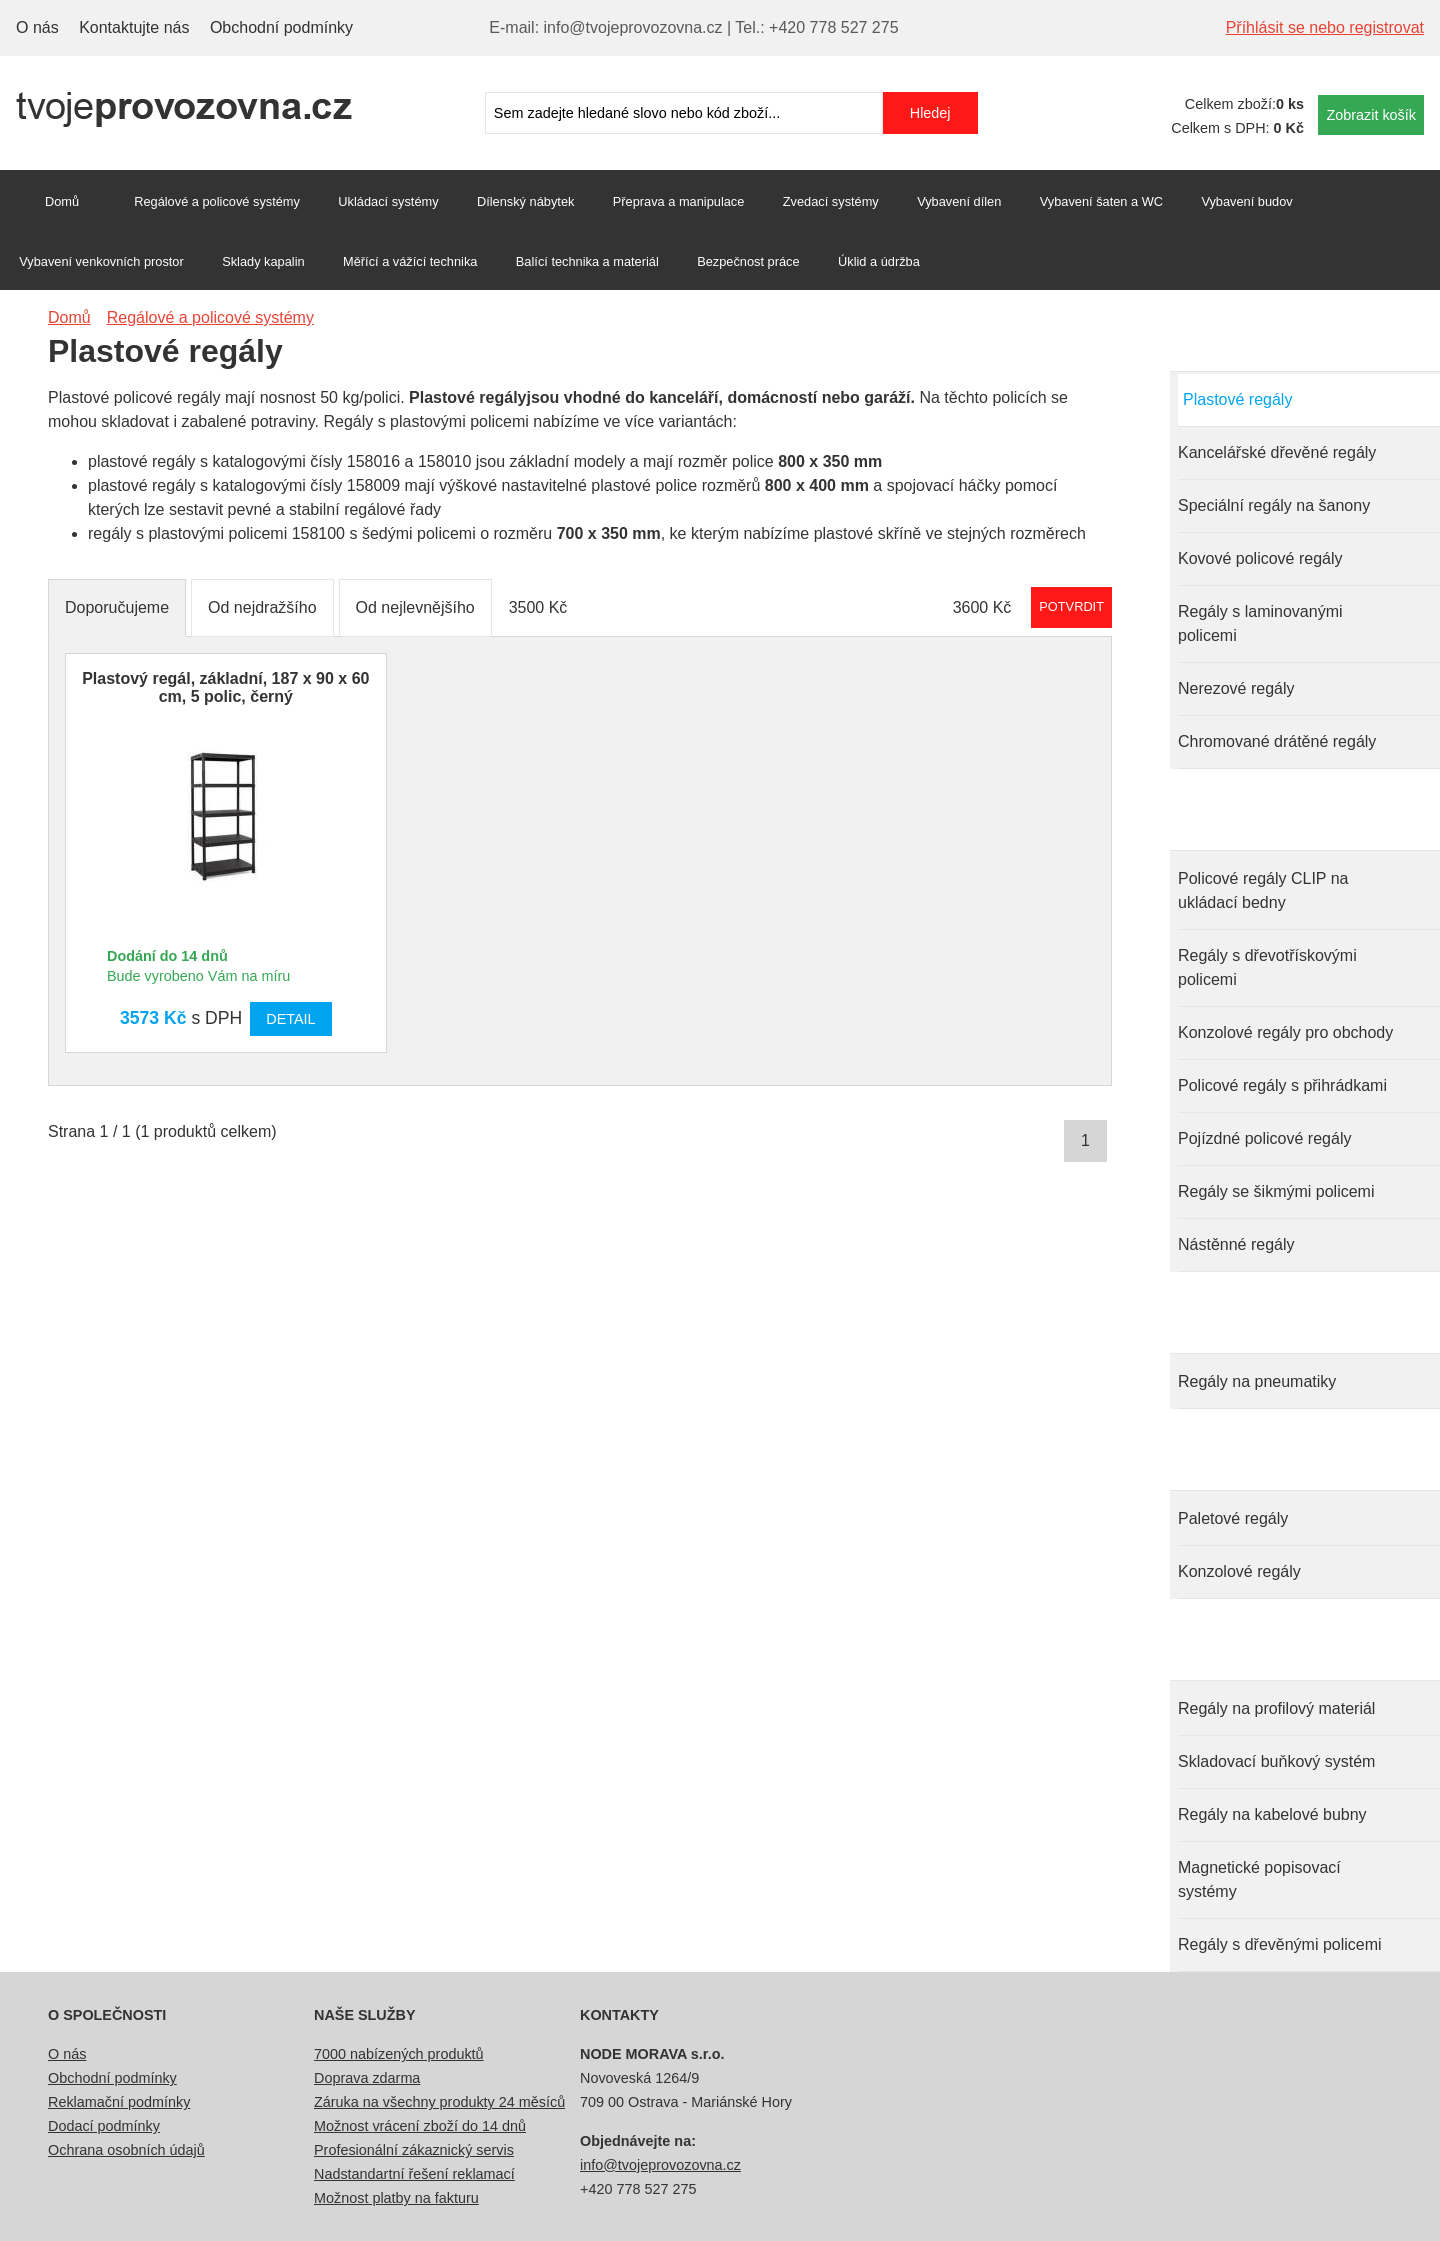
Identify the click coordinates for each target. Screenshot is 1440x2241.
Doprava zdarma (367, 2078)
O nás (37, 27)
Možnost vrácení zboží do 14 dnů (420, 2126)
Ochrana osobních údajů (126, 2150)
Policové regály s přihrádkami (1282, 1085)
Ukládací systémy (388, 201)
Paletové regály (1233, 1518)
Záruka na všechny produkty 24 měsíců (439, 2102)
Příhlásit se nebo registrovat (1325, 27)
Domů (62, 201)
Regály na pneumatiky (1257, 1381)
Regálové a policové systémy (217, 201)
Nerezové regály (1236, 688)
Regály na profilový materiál (1276, 1708)
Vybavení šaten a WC (1101, 201)
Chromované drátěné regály (1277, 741)
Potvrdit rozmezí (1071, 606)
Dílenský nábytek (525, 201)
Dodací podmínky (104, 2126)
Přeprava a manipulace (679, 201)
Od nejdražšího (262, 607)
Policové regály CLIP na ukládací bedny (1263, 890)
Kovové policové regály (1260, 558)
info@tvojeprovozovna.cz (660, 2165)
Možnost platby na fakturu (396, 2198)
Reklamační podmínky (119, 2102)
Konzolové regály (1239, 1571)
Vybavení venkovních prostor (101, 261)
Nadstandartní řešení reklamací (414, 2174)
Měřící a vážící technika (410, 261)
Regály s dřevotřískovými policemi (1267, 967)
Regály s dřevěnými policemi (1280, 1944)
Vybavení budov (1246, 201)
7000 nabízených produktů (399, 2054)
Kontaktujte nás (134, 27)
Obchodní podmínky (281, 27)
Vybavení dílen (959, 201)
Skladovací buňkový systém (1276, 1761)
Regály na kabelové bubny (1272, 1814)
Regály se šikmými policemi (1276, 1191)
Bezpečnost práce (748, 261)
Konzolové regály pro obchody (1285, 1032)
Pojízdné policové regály (1264, 1138)
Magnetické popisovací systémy (1259, 1879)
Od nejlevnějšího (415, 607)
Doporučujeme (117, 607)
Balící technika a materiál (587, 261)
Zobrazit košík (1371, 115)
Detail (290, 1019)
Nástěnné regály (1236, 1244)
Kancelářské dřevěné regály (1277, 452)
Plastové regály (1237, 399)
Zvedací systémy (831, 201)
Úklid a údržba (879, 261)
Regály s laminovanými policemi (1260, 623)
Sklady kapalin (263, 261)
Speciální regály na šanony (1274, 505)
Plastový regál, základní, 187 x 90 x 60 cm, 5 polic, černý (225, 687)
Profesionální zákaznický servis (414, 2150)
